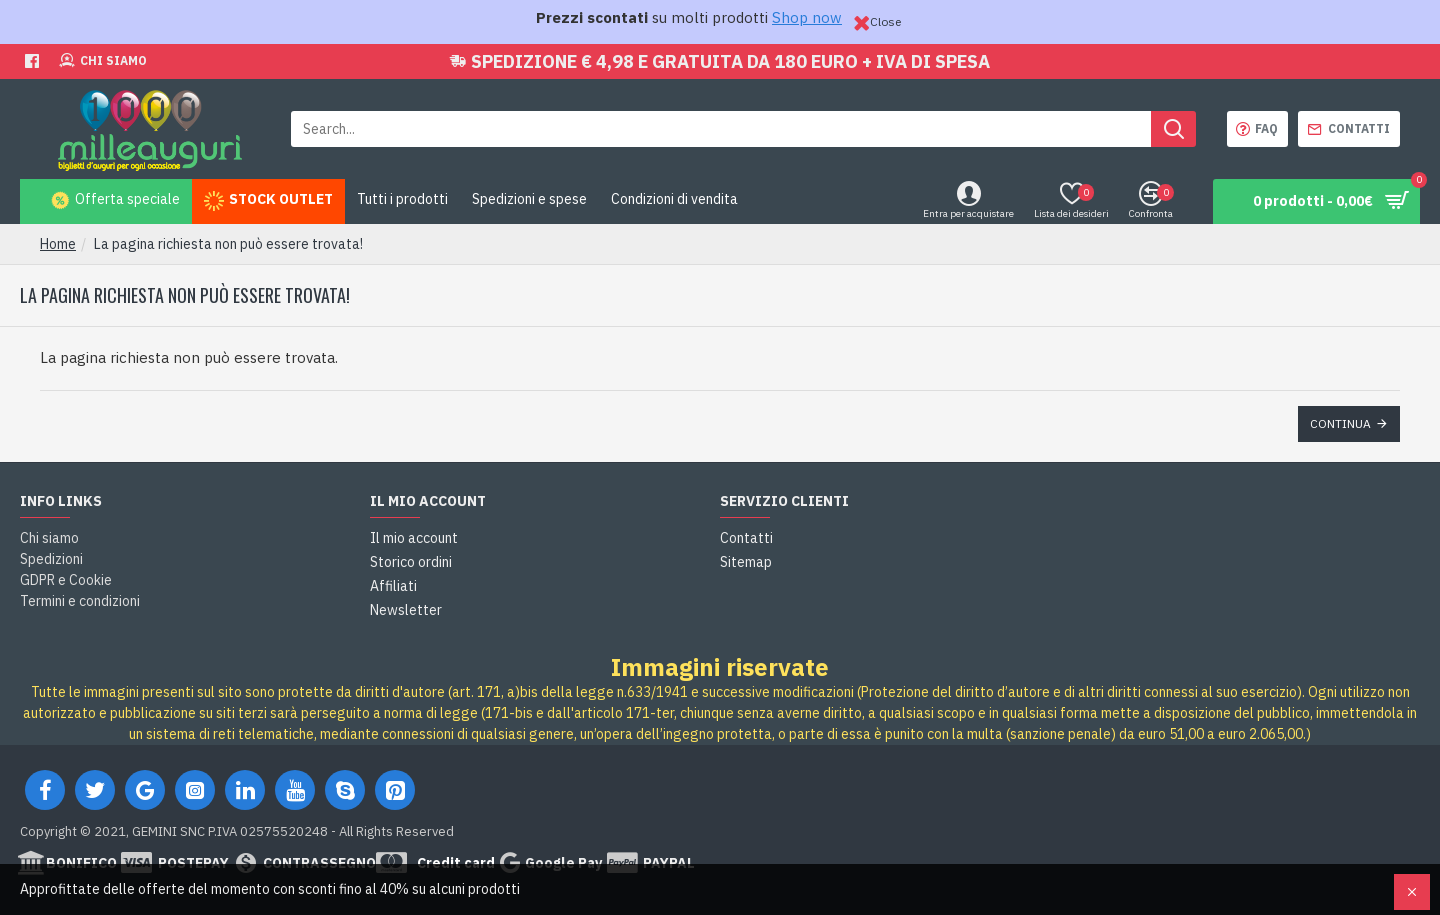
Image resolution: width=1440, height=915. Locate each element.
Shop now (807, 17)
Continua (1340, 423)
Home (58, 244)
